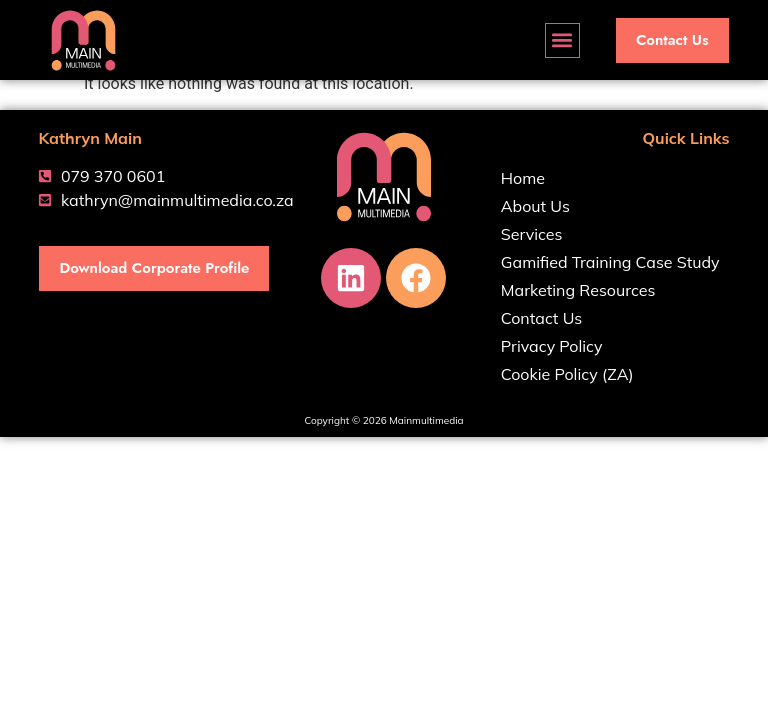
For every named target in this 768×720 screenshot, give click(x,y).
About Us (535, 206)
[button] (562, 40)
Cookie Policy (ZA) (567, 374)
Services (532, 234)
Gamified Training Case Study (610, 262)
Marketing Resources (578, 290)
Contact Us (541, 318)
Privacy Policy (552, 346)
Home (523, 178)
